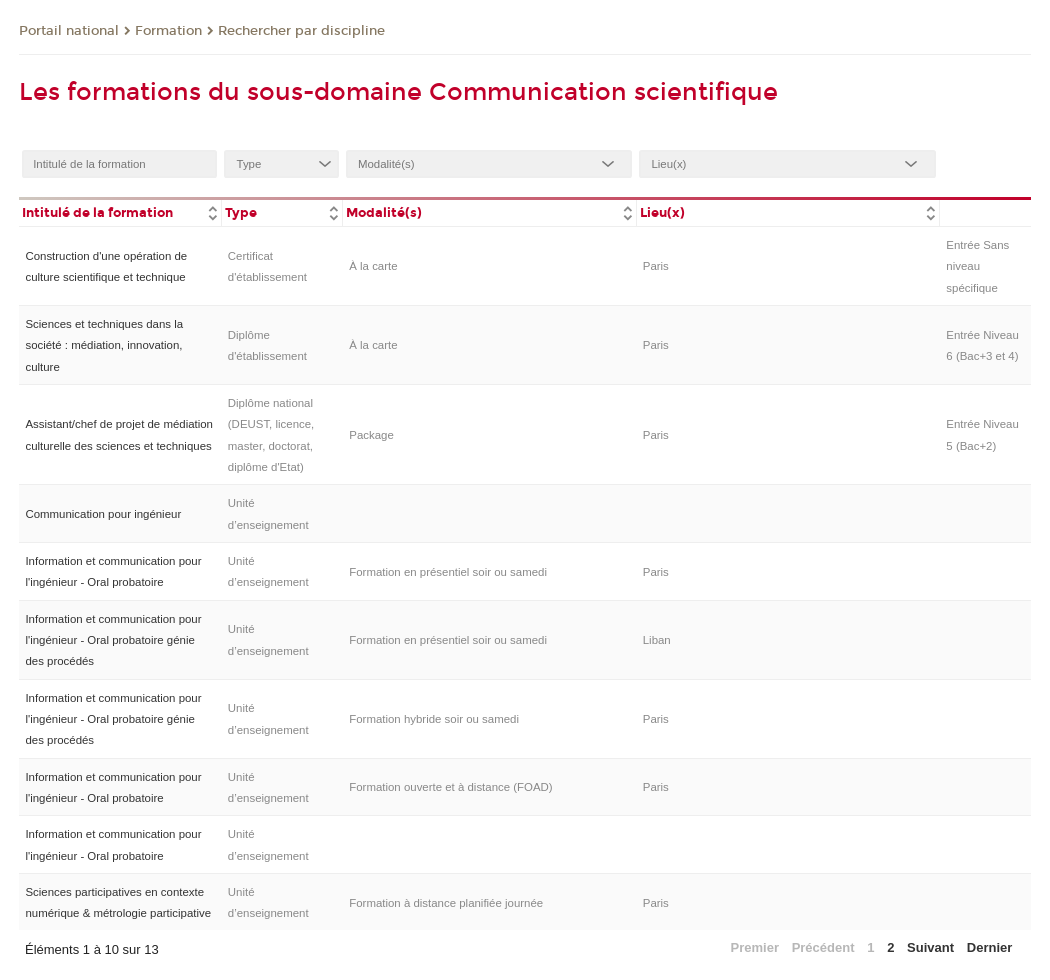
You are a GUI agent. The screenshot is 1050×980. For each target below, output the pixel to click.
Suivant (930, 947)
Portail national (69, 31)
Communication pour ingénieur (103, 514)
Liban (657, 640)
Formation (168, 31)
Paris (656, 266)
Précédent (823, 947)
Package (371, 435)
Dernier (990, 947)
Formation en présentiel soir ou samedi (448, 572)
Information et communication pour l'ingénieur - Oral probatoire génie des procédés (113, 640)
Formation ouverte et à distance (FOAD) (450, 787)
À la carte (373, 266)
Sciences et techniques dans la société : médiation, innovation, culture (104, 345)
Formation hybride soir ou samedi (434, 719)
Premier (755, 947)
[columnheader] (120, 211)
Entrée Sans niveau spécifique (977, 266)
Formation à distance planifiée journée (446, 903)
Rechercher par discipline (301, 31)
